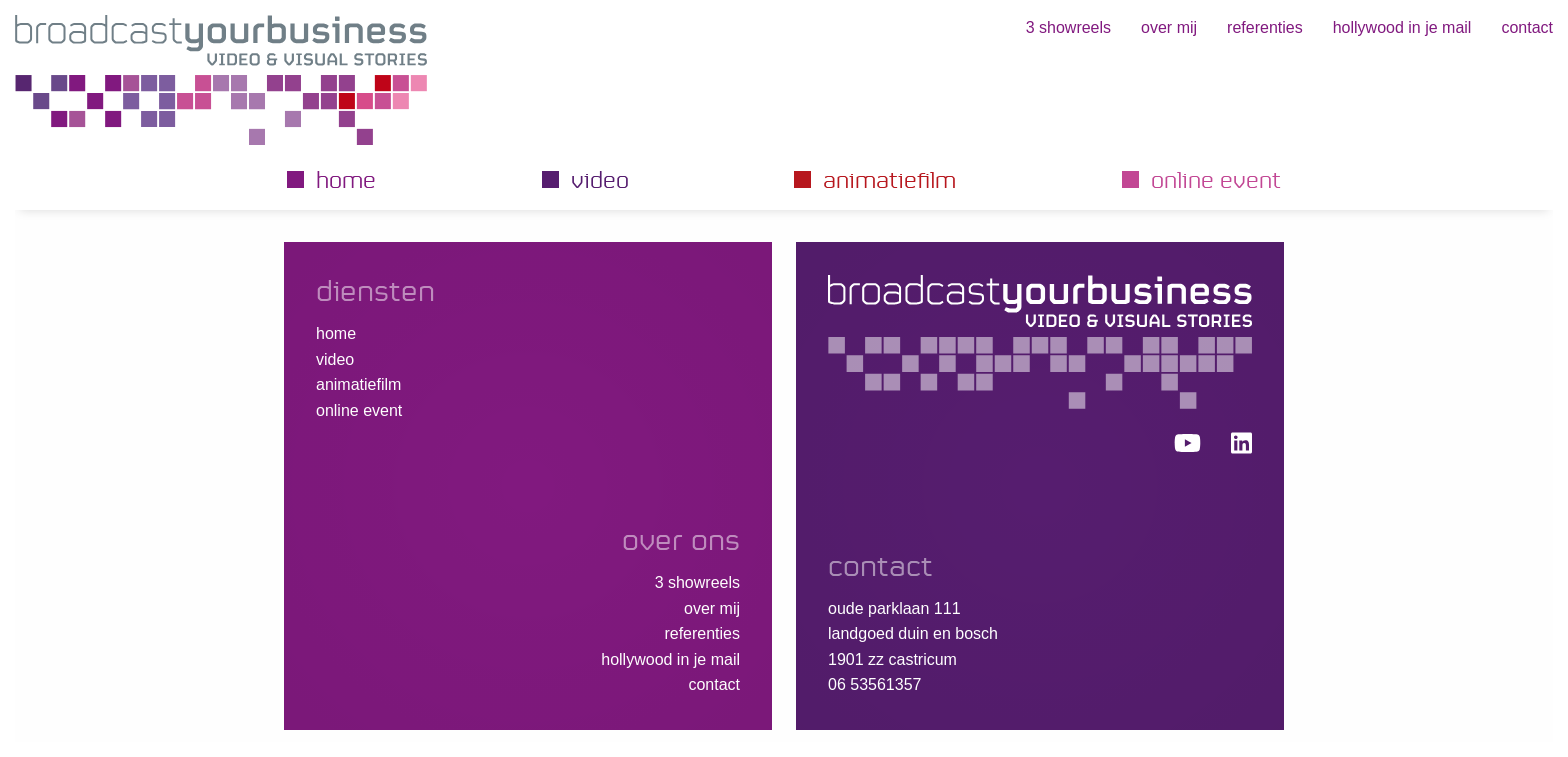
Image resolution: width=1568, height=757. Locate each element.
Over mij (1169, 27)
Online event (1216, 179)
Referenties (1265, 27)
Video (600, 179)
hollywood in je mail (1402, 27)
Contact (1527, 27)
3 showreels (1068, 27)
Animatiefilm (889, 179)
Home (346, 179)
